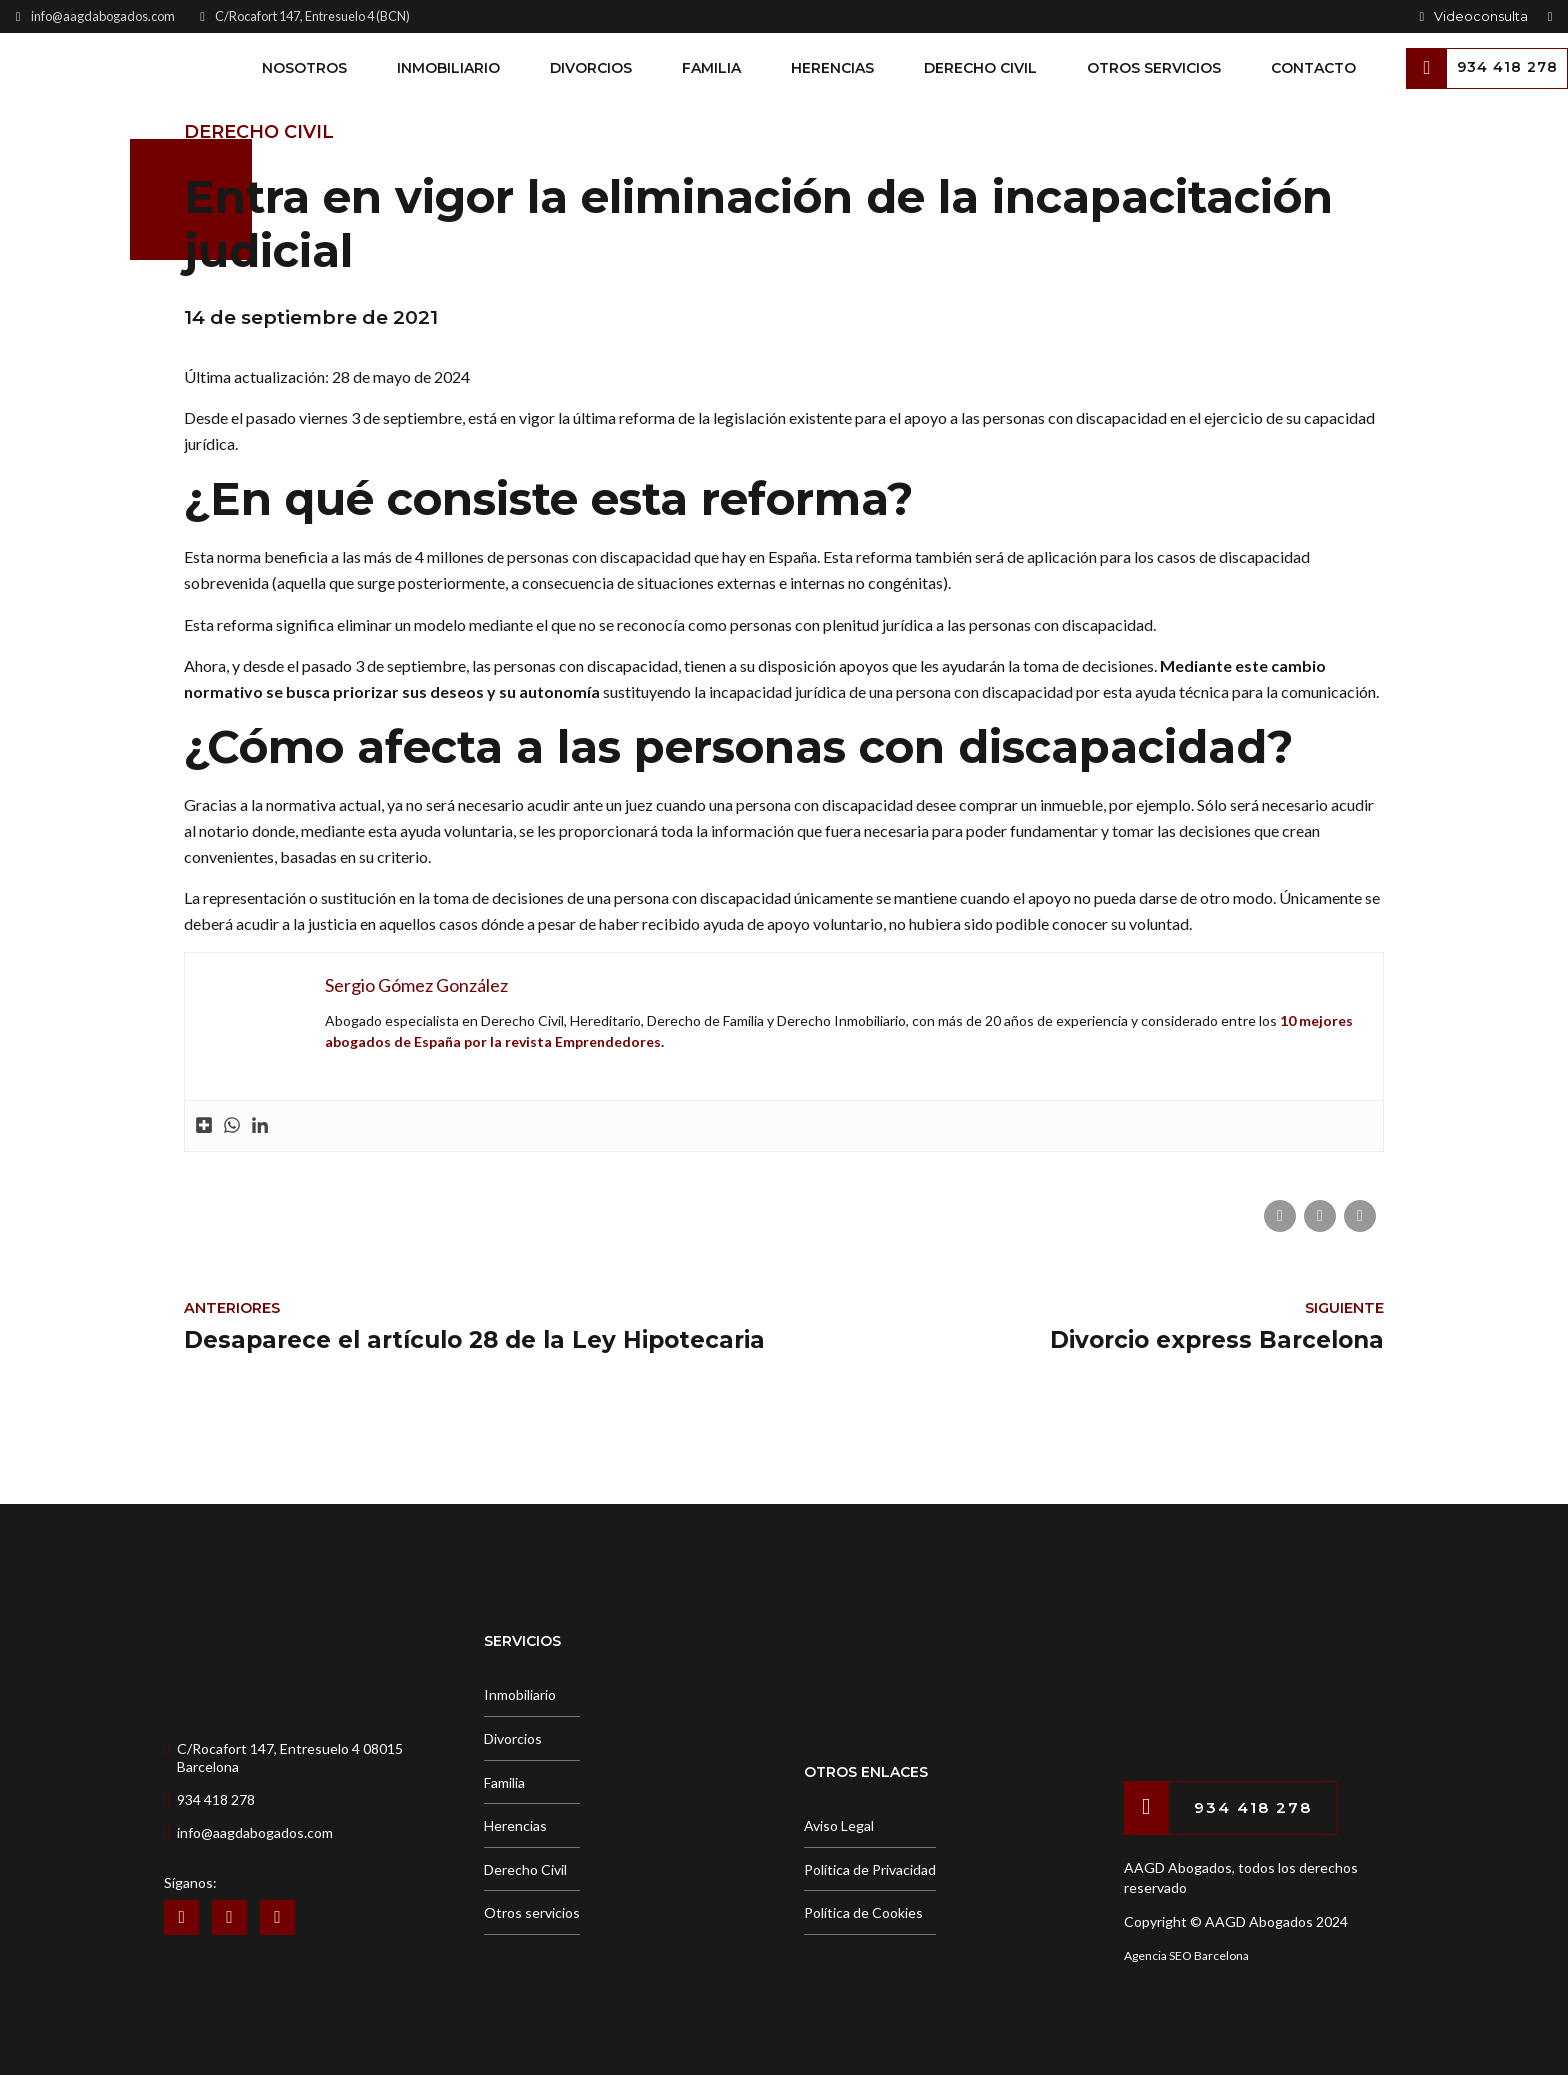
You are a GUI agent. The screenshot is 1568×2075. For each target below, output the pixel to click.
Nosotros (304, 68)
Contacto (1313, 68)
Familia (711, 68)
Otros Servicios (1154, 68)
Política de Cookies (863, 1912)
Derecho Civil (980, 68)
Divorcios (591, 68)
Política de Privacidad (870, 1869)
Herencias (832, 68)
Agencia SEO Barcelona (1186, 1955)
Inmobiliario (448, 68)
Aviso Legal (839, 1825)
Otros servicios (532, 1912)
